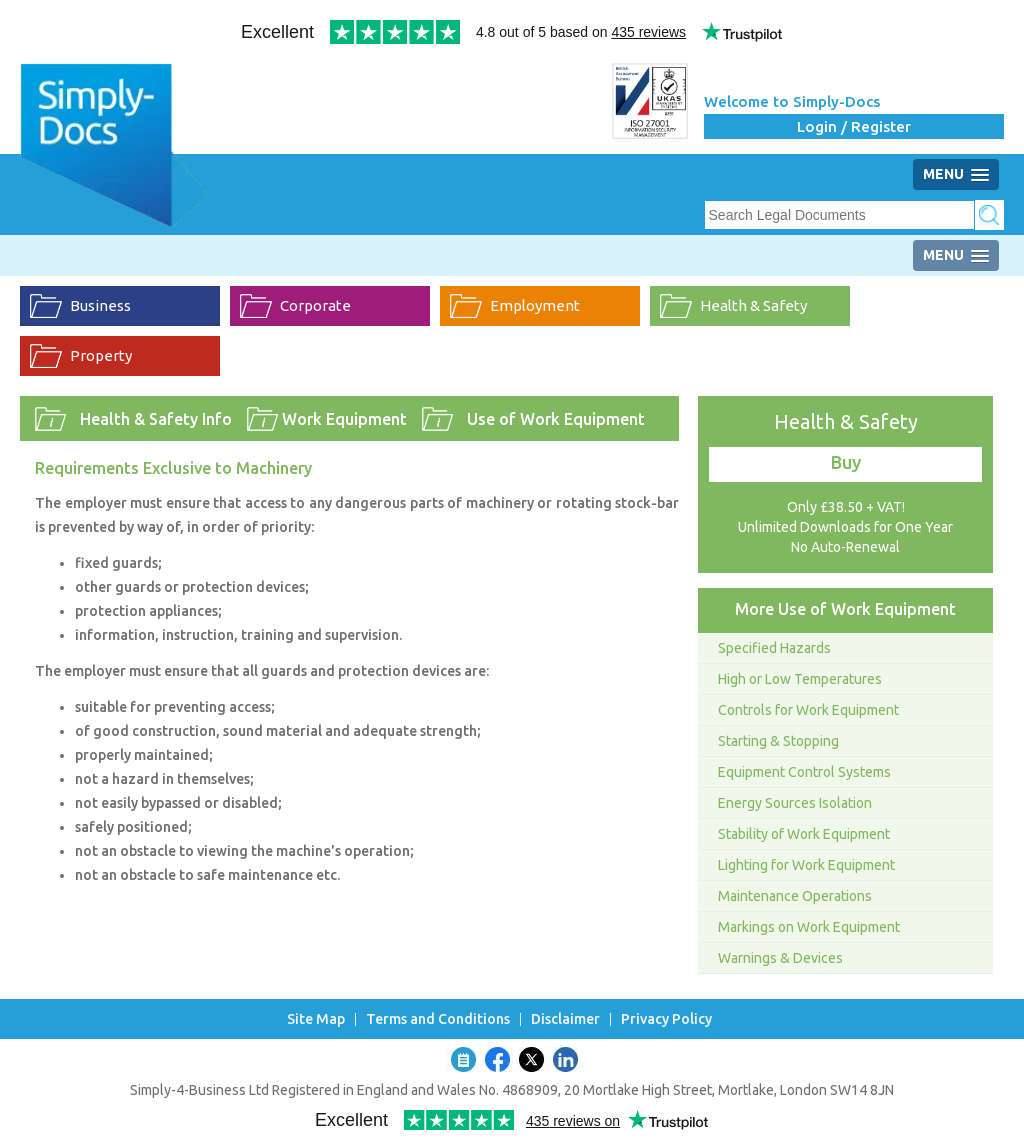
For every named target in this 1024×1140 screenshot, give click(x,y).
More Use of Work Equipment (845, 609)
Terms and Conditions (438, 1019)
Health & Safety (753, 305)
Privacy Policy (666, 1019)
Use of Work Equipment (556, 419)
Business (100, 305)
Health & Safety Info (156, 419)
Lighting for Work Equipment (806, 865)
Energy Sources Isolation (795, 803)
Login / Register (854, 126)
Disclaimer (565, 1019)
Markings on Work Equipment (809, 927)
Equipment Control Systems (804, 772)
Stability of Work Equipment (804, 834)
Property (101, 355)
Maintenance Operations (795, 896)
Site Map (316, 1019)
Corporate (315, 305)
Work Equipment (344, 419)
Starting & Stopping (778, 741)
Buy (846, 462)
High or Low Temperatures (800, 679)
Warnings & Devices (780, 958)
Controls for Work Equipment (808, 710)
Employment (535, 305)
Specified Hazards (774, 648)
